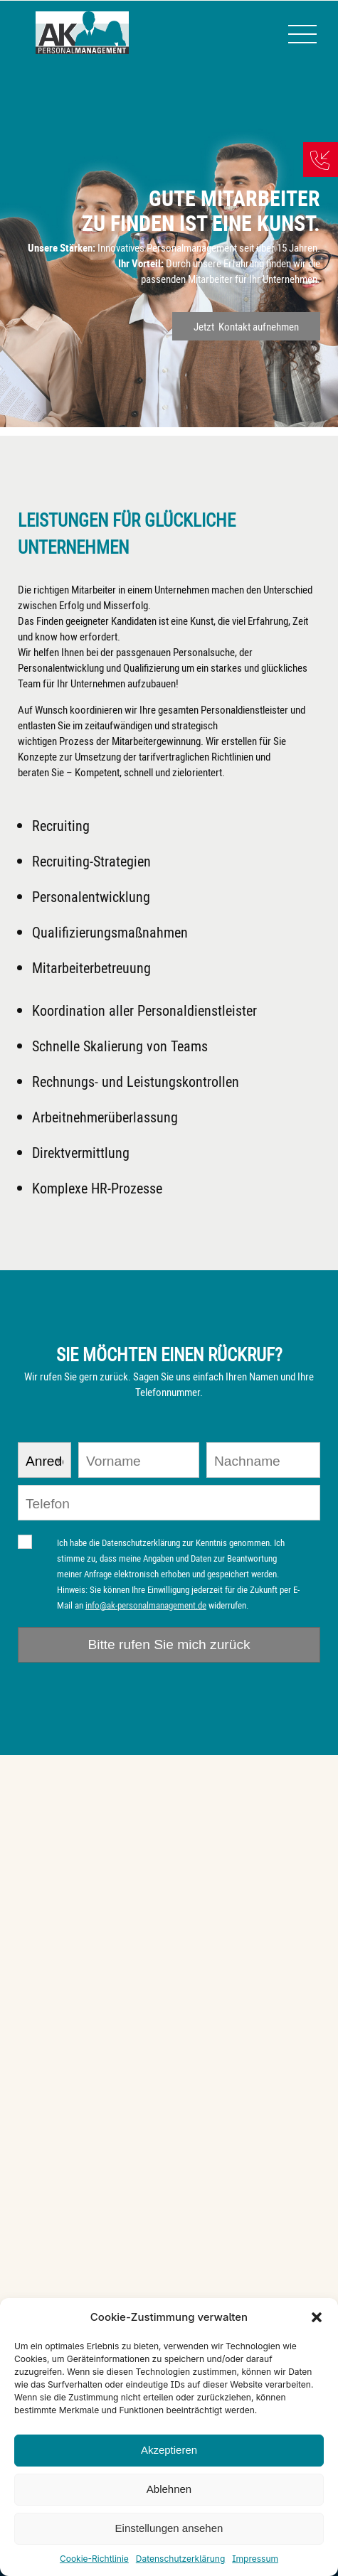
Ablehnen (169, 2489)
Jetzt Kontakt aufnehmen (246, 326)
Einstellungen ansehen (169, 2528)
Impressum (255, 2558)
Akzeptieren (169, 2450)
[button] (317, 2317)
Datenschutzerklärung (180, 2558)
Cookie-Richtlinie (94, 2558)
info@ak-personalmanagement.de (145, 1605)
